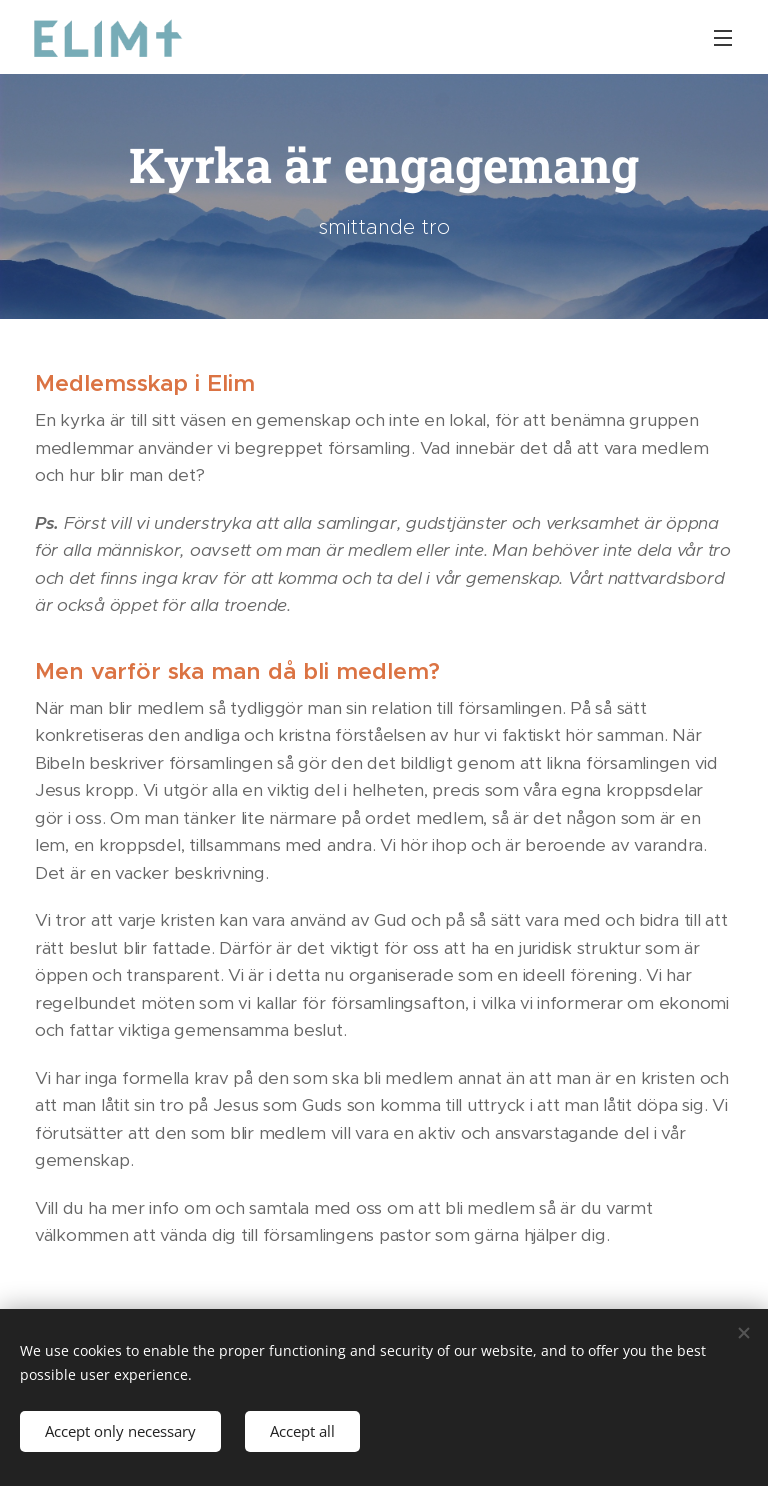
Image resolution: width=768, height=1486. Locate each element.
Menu (723, 38)
